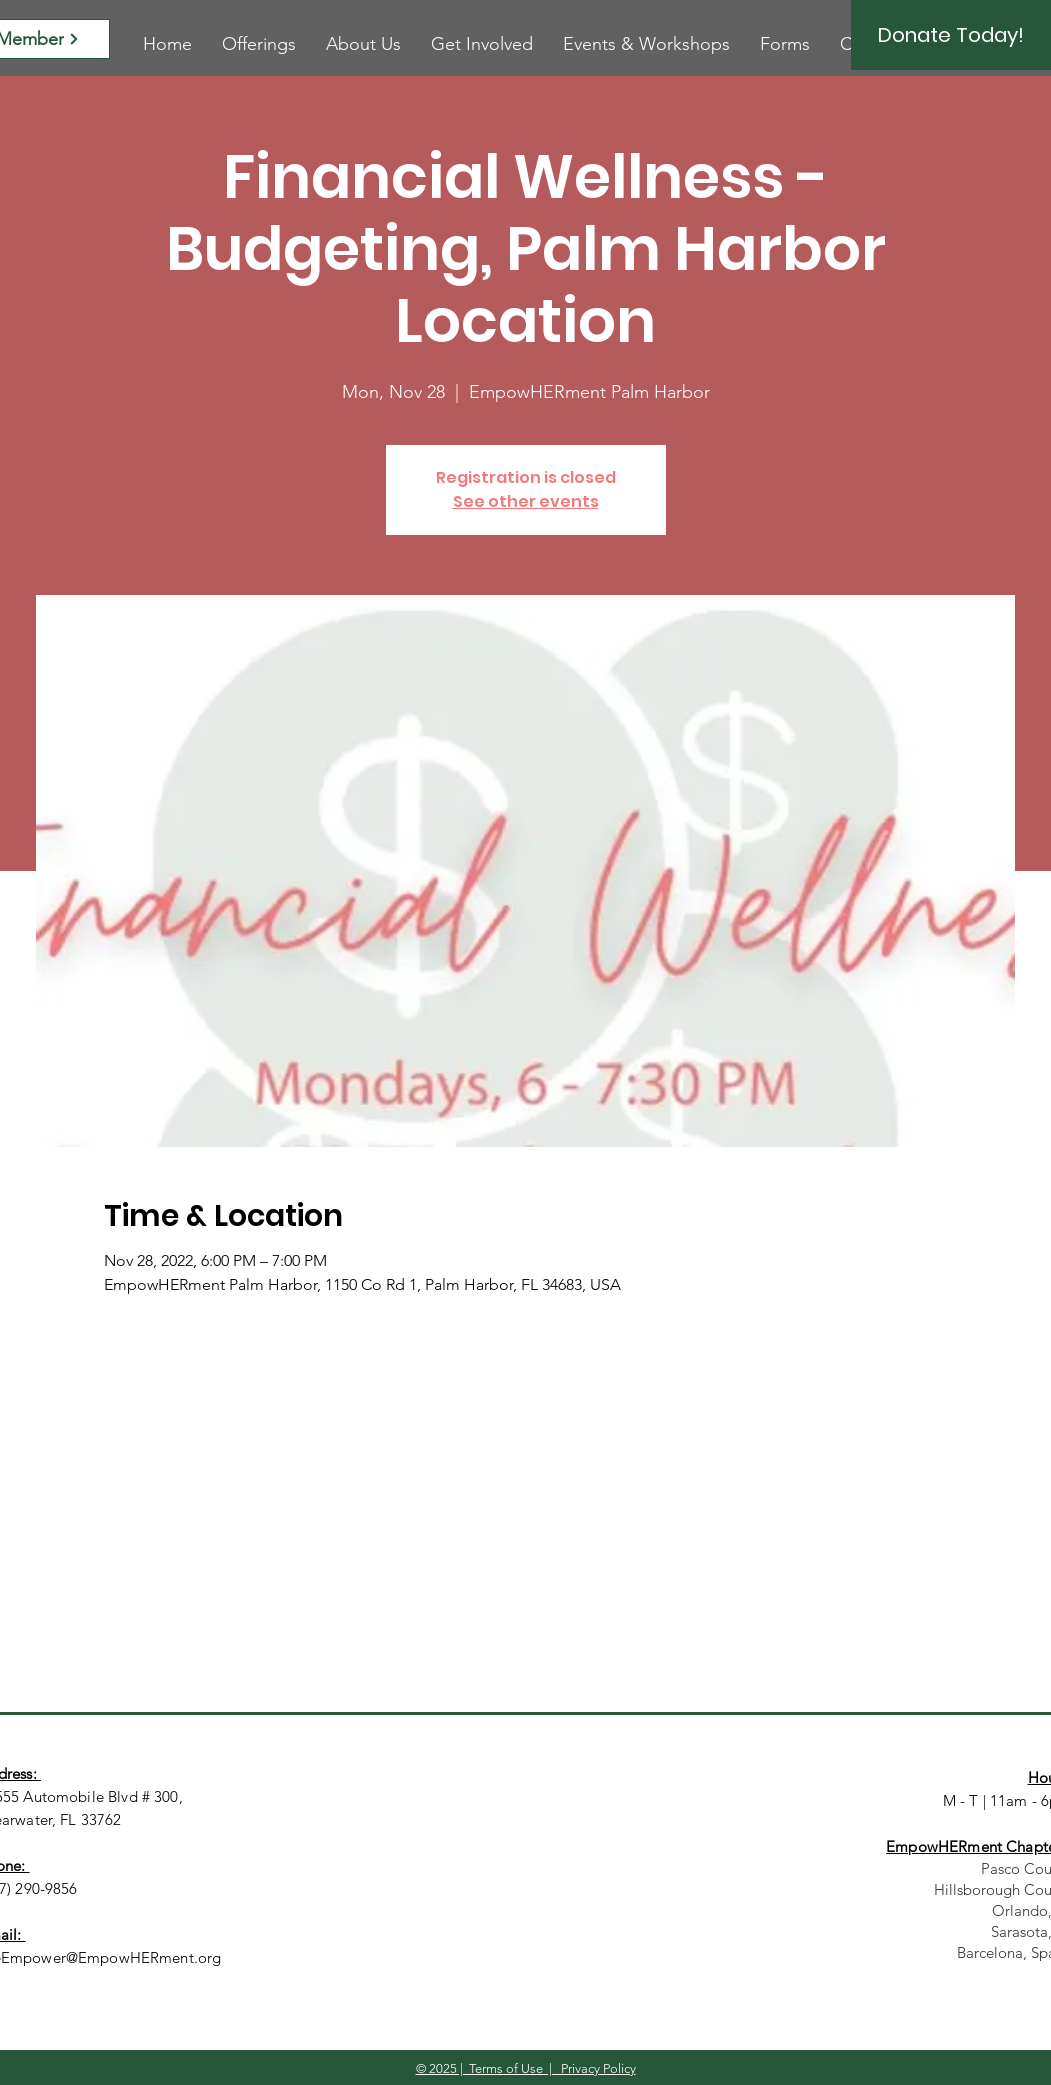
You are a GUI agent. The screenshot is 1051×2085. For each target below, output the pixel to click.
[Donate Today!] (951, 35)
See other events (526, 501)
